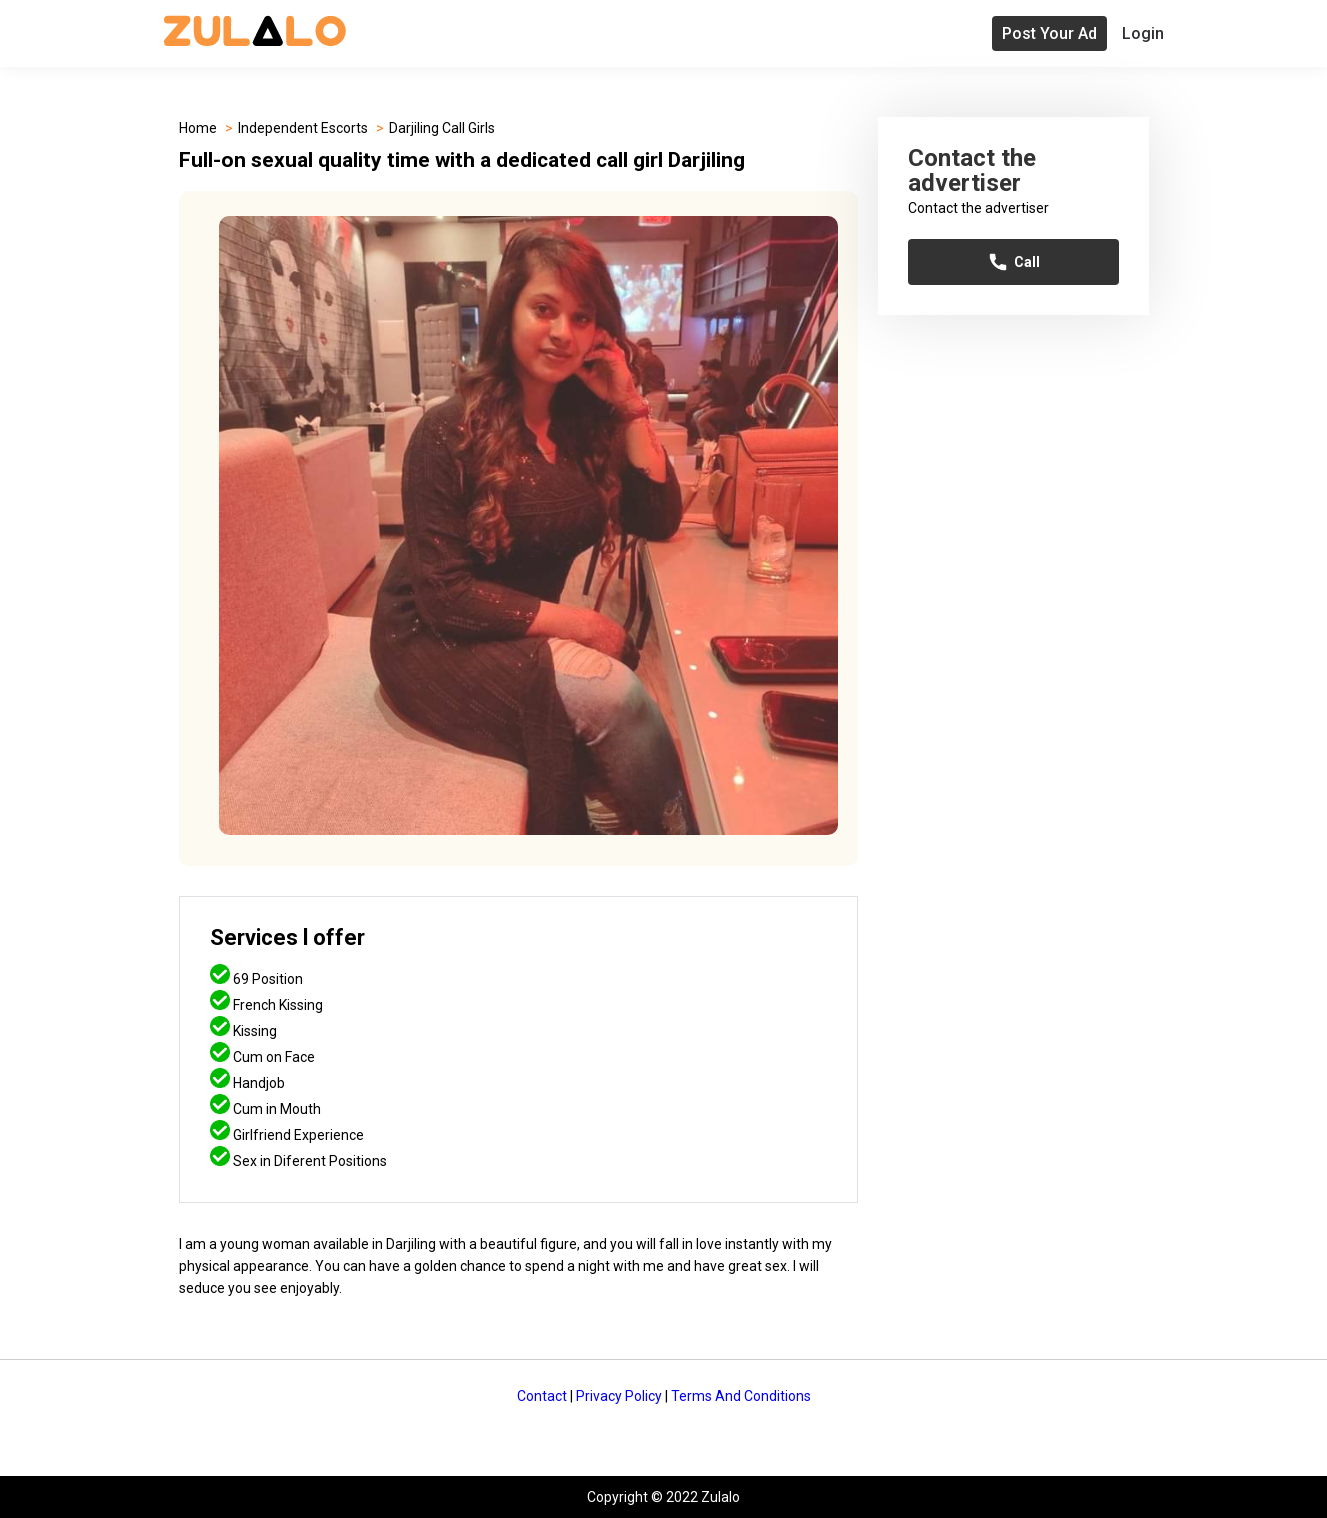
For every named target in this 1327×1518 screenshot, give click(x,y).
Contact (542, 1396)
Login (1143, 33)
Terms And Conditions (741, 1396)
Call (1013, 262)
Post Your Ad (1049, 33)
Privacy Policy (619, 1396)
